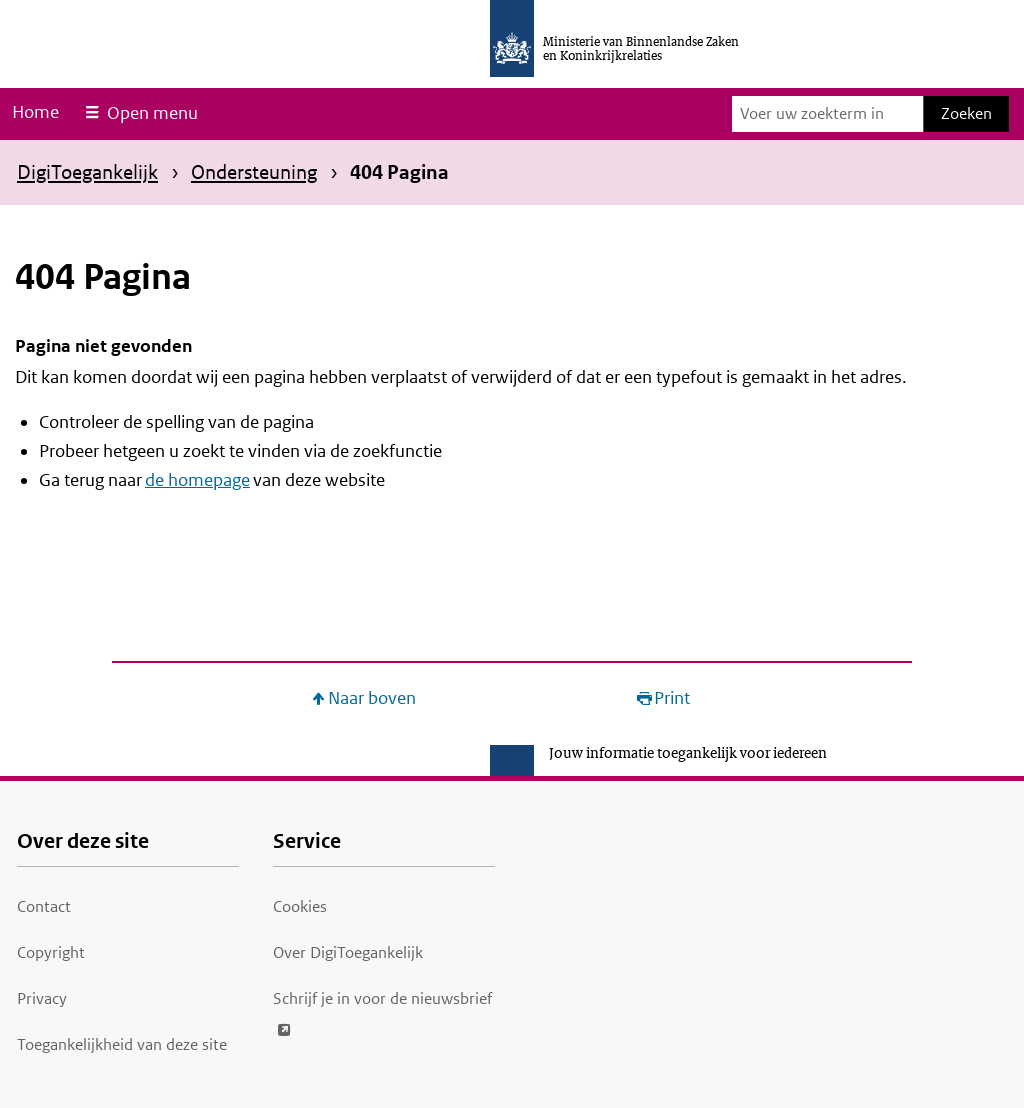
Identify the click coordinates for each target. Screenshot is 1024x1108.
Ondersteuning (254, 172)
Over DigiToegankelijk (348, 952)
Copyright (51, 952)
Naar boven (372, 698)
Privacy (42, 998)
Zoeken (966, 113)
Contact (44, 906)
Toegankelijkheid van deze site (122, 1044)
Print (672, 698)
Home (35, 112)
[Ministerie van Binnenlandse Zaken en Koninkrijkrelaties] (512, 38)
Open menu (152, 113)
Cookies (300, 906)
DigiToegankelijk (87, 172)
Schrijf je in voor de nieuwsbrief (382, 995)
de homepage (197, 480)
